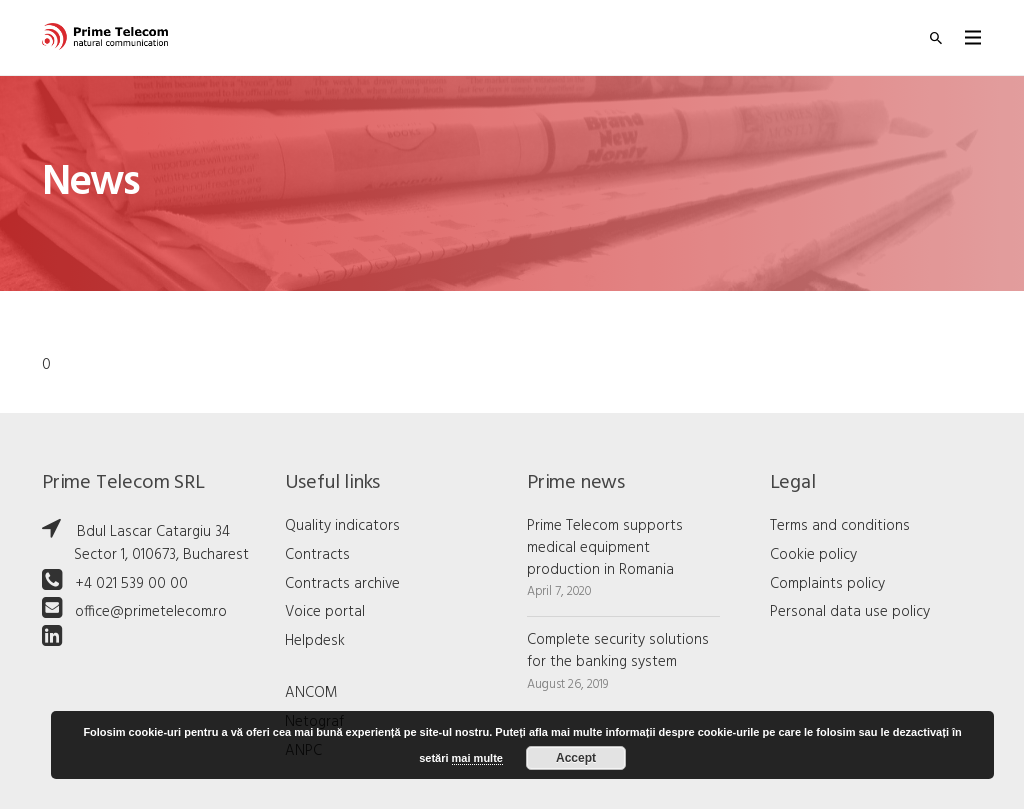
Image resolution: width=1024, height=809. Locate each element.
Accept (576, 758)
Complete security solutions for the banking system (618, 651)
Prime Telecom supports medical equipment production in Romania (605, 548)
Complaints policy (827, 584)
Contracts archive (342, 584)
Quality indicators (342, 526)
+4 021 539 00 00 (131, 584)
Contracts (317, 555)
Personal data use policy (850, 612)
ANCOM (311, 693)
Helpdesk (315, 641)
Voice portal (325, 612)
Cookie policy (813, 555)
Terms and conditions (840, 526)
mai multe (477, 758)
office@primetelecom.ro (151, 612)
